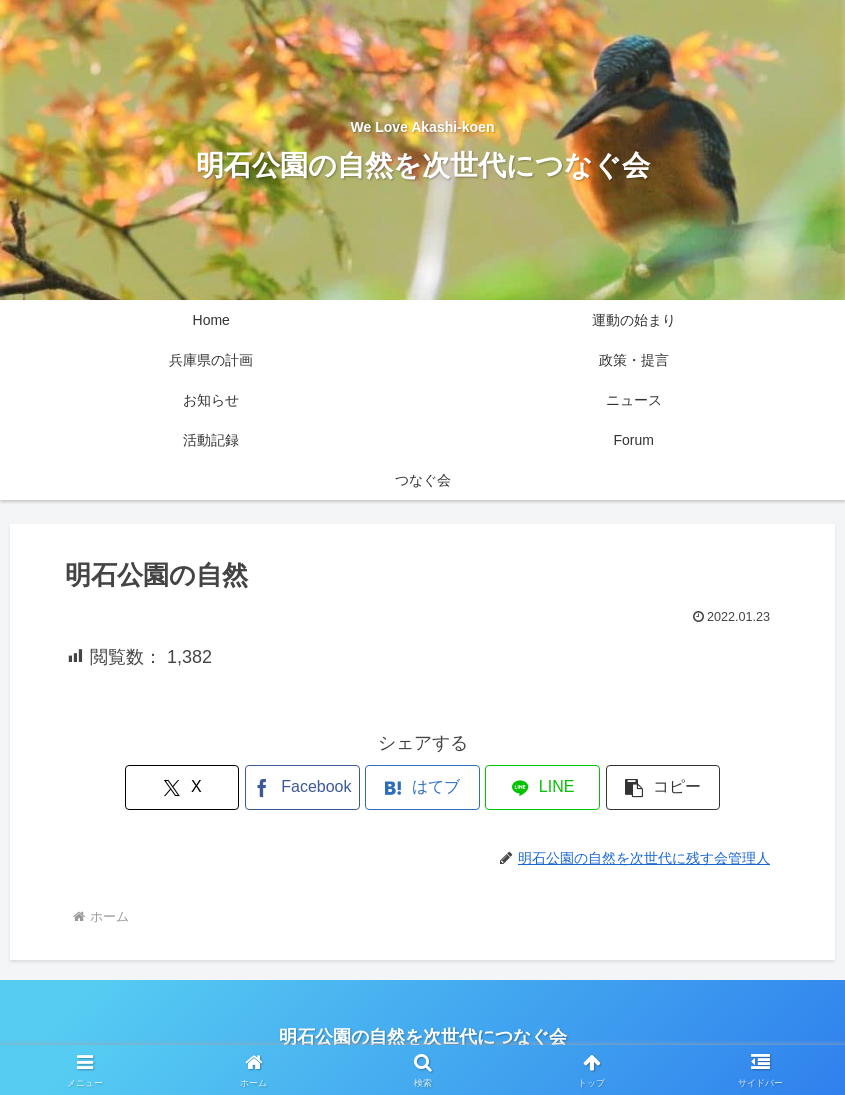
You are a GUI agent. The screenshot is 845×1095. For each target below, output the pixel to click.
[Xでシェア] (182, 787)
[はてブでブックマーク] (422, 787)
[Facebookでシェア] (302, 787)
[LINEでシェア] (542, 787)
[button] (663, 787)
